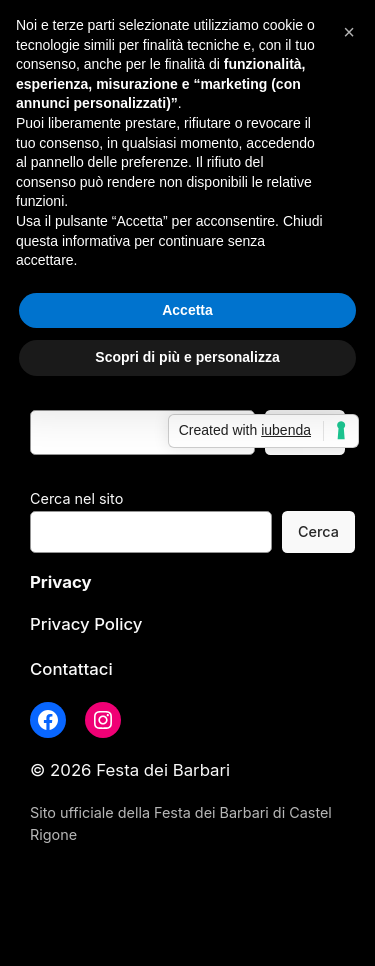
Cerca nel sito (76, 498)
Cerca (318, 531)
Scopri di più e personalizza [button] (187, 357)
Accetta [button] (187, 310)
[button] (349, 32)
